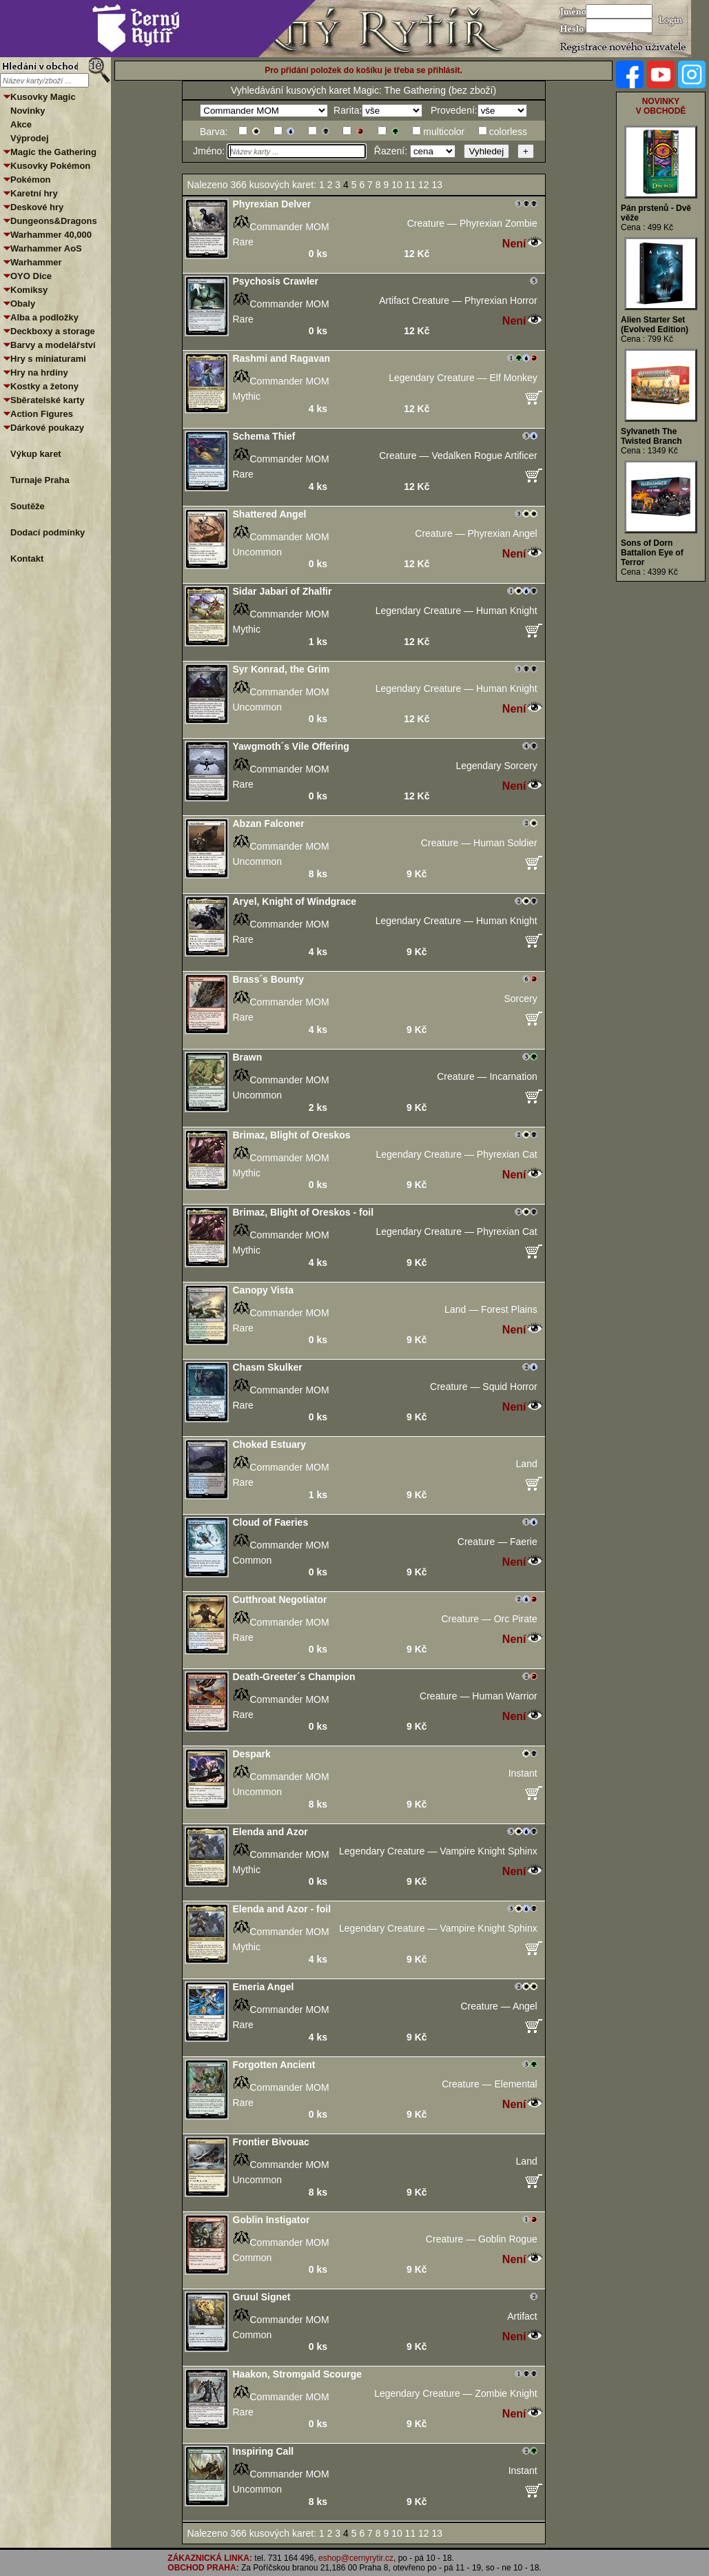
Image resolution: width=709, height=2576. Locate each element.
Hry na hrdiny (39, 372)
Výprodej (29, 138)
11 (411, 184)
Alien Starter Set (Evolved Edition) (654, 324)
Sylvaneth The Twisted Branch (651, 436)
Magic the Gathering (53, 152)
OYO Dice (31, 276)
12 (424, 184)
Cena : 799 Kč (647, 339)
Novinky (27, 110)
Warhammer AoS (46, 248)
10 (397, 184)
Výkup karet (35, 454)
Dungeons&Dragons (53, 221)
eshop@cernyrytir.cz (355, 2558)
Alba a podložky (44, 317)
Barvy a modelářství (53, 345)
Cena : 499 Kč (647, 227)
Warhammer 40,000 (51, 234)
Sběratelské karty (47, 400)
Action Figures (41, 414)
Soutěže (27, 506)
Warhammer (36, 262)
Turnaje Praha (40, 480)
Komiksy (29, 290)
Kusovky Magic (43, 97)
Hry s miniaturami (48, 359)
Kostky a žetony (44, 386)
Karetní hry (34, 193)
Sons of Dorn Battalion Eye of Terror (652, 552)
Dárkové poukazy (47, 427)
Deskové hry (36, 207)
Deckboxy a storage (52, 331)
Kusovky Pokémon (50, 166)
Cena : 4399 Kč (649, 572)
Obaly (22, 303)
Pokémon (30, 179)
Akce (21, 124)
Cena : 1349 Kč (649, 451)
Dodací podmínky (47, 532)
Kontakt (26, 558)
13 (438, 184)
